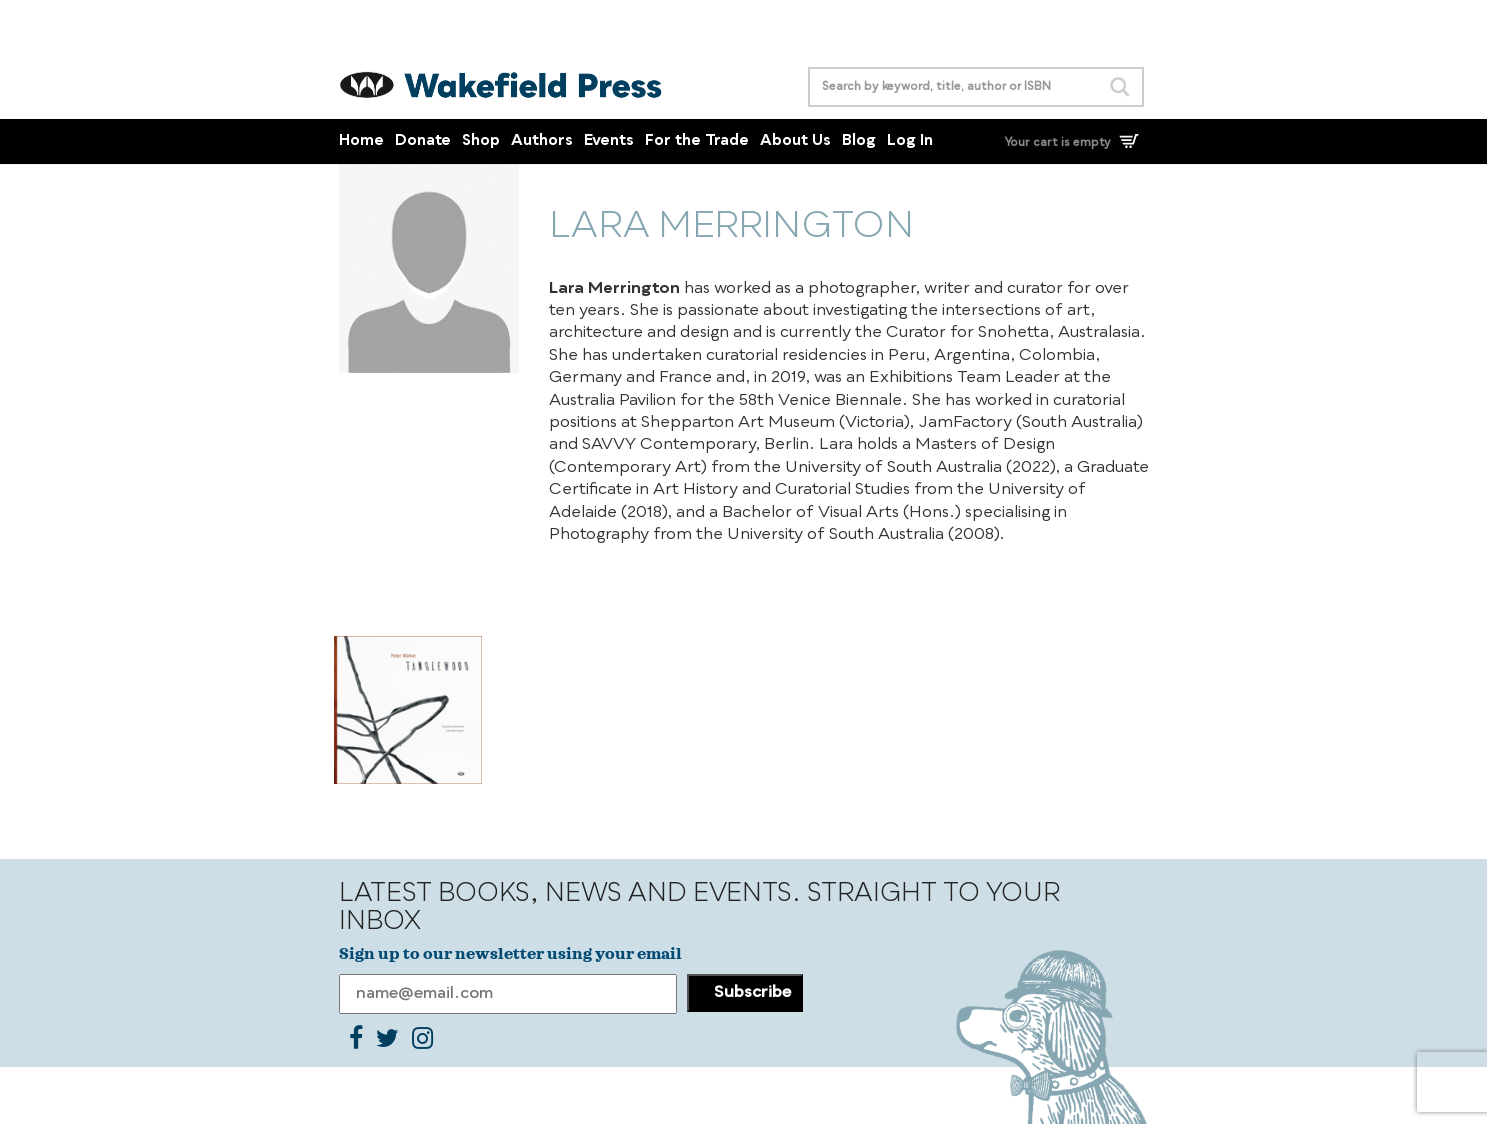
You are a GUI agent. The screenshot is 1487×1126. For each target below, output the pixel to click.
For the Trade (697, 141)
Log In (910, 141)
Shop (481, 141)
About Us (795, 141)
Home (361, 141)
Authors (542, 141)
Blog (859, 141)
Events (609, 141)
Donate (423, 141)
